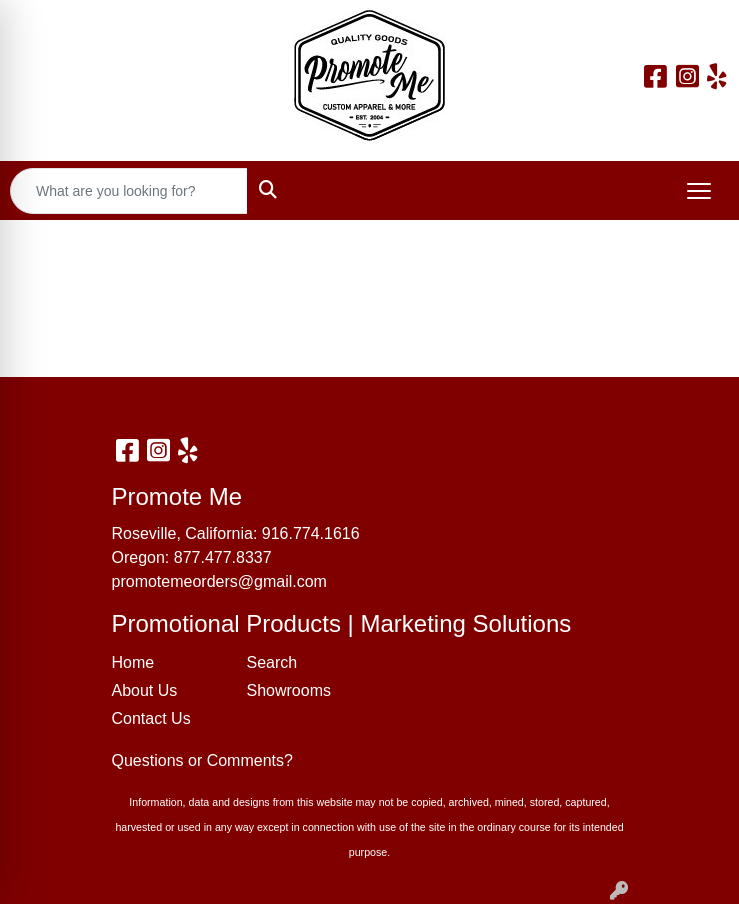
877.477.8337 (223, 557)
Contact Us (151, 718)
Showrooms (289, 690)
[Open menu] (699, 191)
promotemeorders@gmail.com (219, 581)
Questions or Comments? (202, 760)
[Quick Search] (129, 191)
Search (272, 662)
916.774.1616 (311, 533)
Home (133, 662)
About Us (145, 690)
